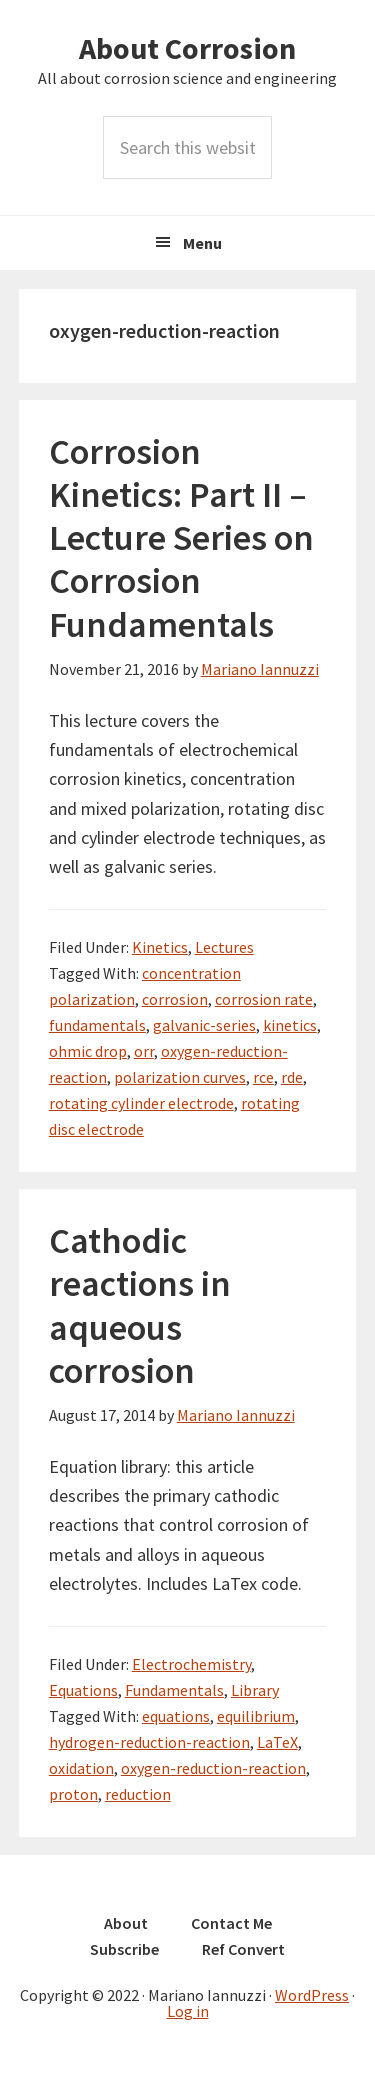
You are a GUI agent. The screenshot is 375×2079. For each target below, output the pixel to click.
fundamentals (97, 1025)
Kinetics (160, 947)
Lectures (224, 947)
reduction (138, 1794)
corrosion (175, 999)
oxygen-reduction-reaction (213, 1768)
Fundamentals (174, 1690)
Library (255, 1690)
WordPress (312, 1995)
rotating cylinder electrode (141, 1103)
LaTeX (277, 1742)
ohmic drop (88, 1051)
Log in (188, 2011)
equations (176, 1716)
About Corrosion (187, 48)
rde (292, 1077)
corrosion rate (264, 999)
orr (144, 1051)
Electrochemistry (191, 1664)
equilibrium (256, 1716)
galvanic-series (204, 1025)
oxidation (81, 1768)
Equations (83, 1690)
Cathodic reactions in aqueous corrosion (140, 1305)
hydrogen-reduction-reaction (149, 1742)
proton (73, 1794)
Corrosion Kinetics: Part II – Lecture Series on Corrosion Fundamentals (181, 538)
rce (263, 1077)
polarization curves (180, 1077)
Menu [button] (202, 243)
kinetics (290, 1025)
